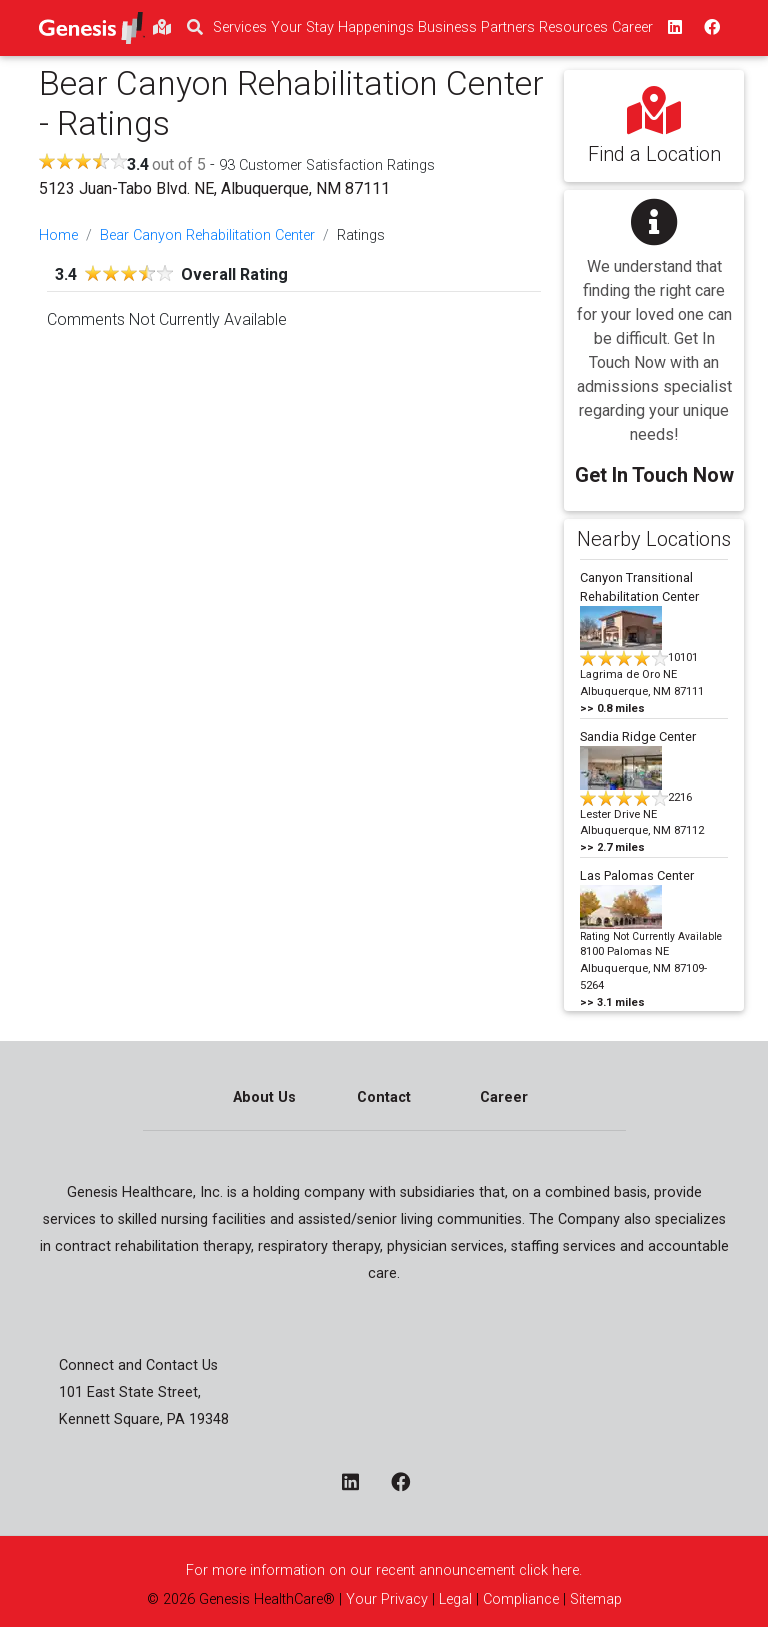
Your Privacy (387, 1599)
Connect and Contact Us (138, 1365)
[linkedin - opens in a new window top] (673, 28)
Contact (384, 1097)
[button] (654, 336)
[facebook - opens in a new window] (408, 1484)
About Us (264, 1097)
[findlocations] (162, 28)
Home (58, 235)
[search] (195, 28)
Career (504, 1097)
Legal (455, 1599)
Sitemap (594, 1599)
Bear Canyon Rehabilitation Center (207, 235)
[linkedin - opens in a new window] (358, 1484)
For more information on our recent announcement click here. (384, 1570)
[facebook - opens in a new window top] (710, 28)
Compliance (521, 1599)
